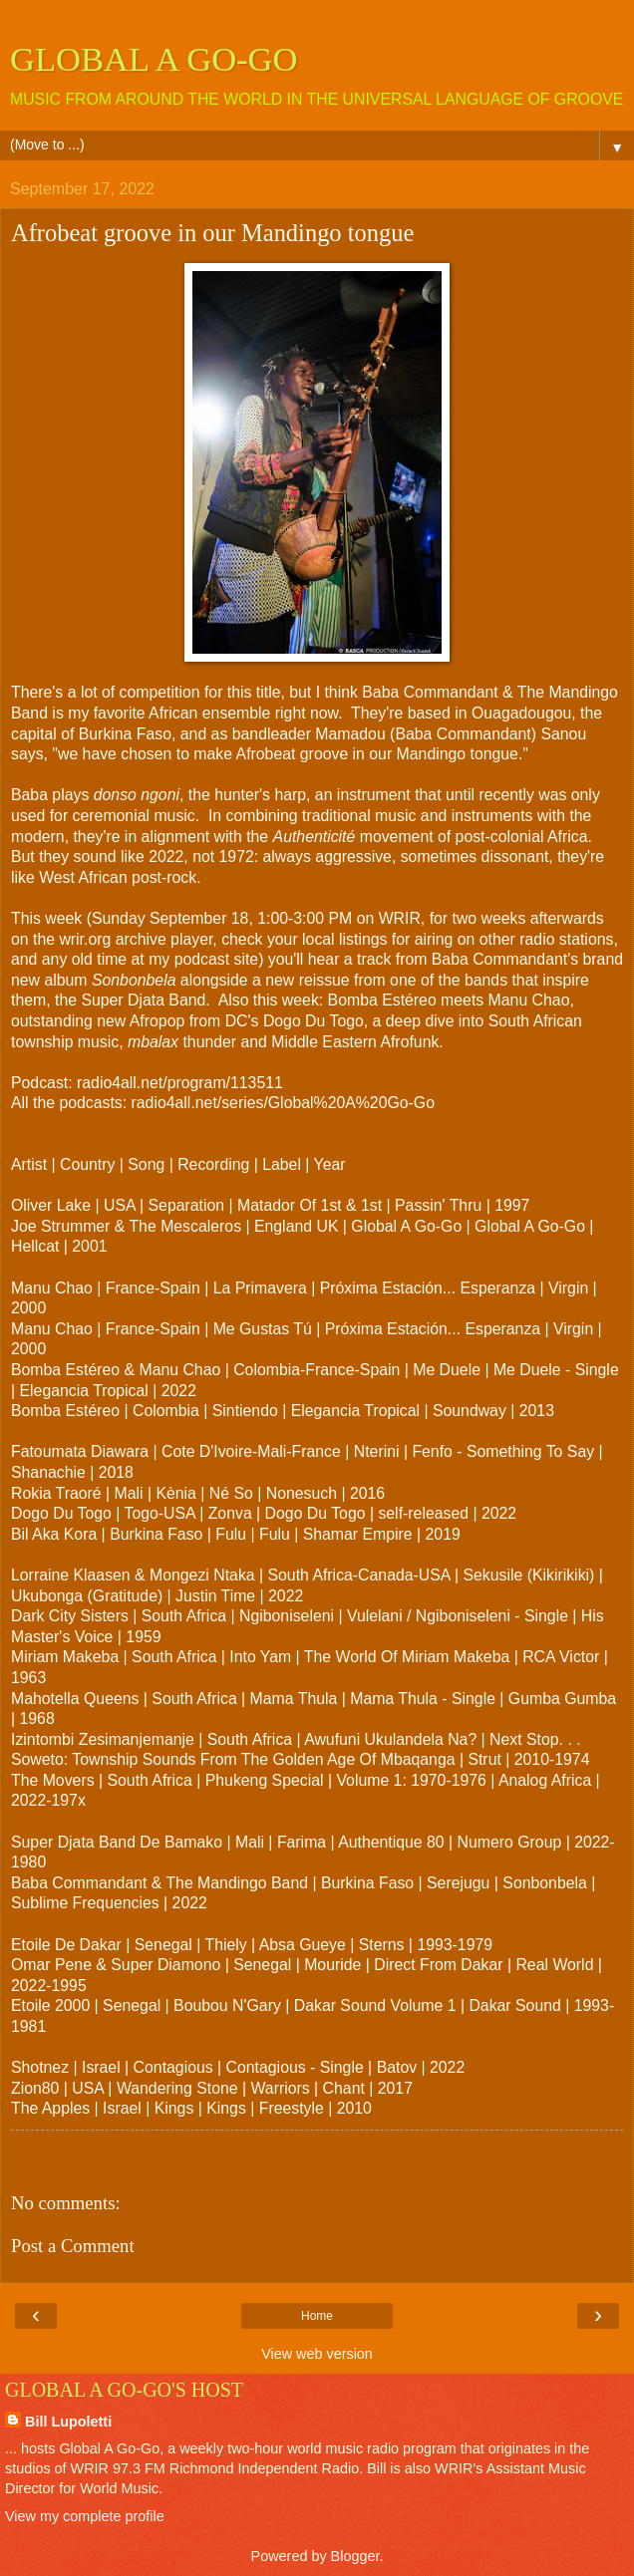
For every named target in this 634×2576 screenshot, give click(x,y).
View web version (317, 2354)
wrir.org (85, 939)
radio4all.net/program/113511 (180, 1082)
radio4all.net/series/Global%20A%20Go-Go (283, 1102)
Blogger (355, 2556)
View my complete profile (84, 2516)
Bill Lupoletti (68, 2422)
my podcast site (203, 959)
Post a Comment (73, 2245)
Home (317, 2316)
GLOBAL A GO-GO (154, 59)
